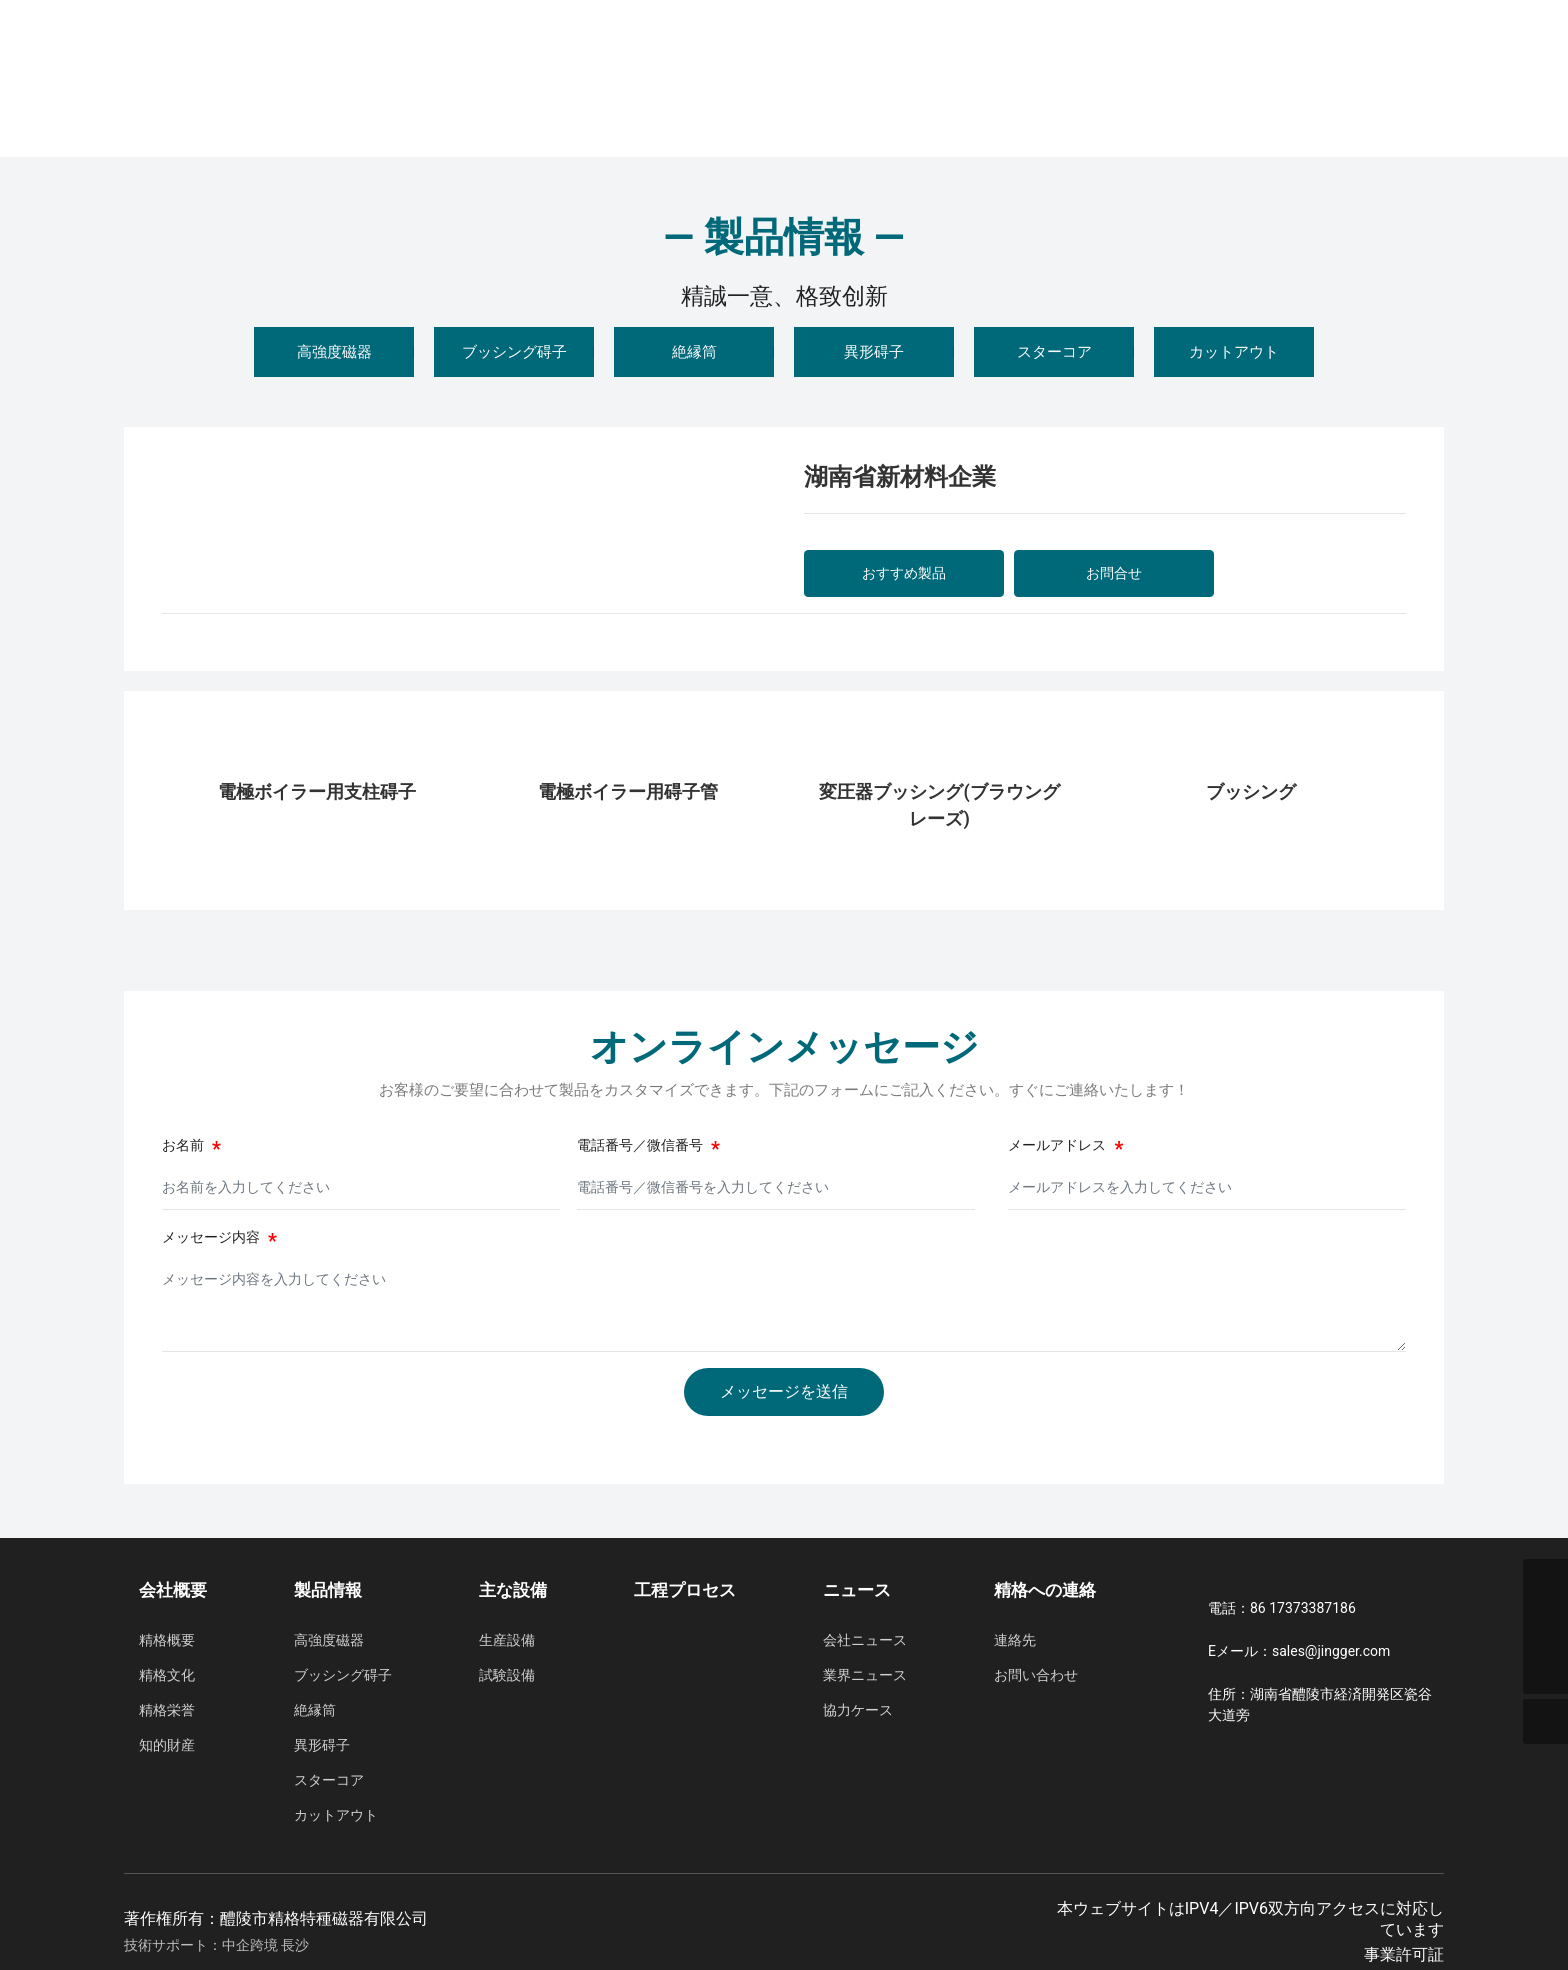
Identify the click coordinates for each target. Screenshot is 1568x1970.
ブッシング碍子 (514, 352)
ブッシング (1251, 791)
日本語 (1420, 59)
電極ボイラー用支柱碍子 (317, 791)
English (1354, 59)
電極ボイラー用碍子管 (628, 791)
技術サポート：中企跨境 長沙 (216, 1945)
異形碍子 (874, 352)
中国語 (1288, 59)
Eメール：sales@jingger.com (1299, 1651)
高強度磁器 (334, 352)
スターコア (1054, 352)
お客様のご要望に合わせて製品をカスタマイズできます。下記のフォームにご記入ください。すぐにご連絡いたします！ (784, 1090)
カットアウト (1234, 352)
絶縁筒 (694, 352)
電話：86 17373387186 (1282, 1608)
